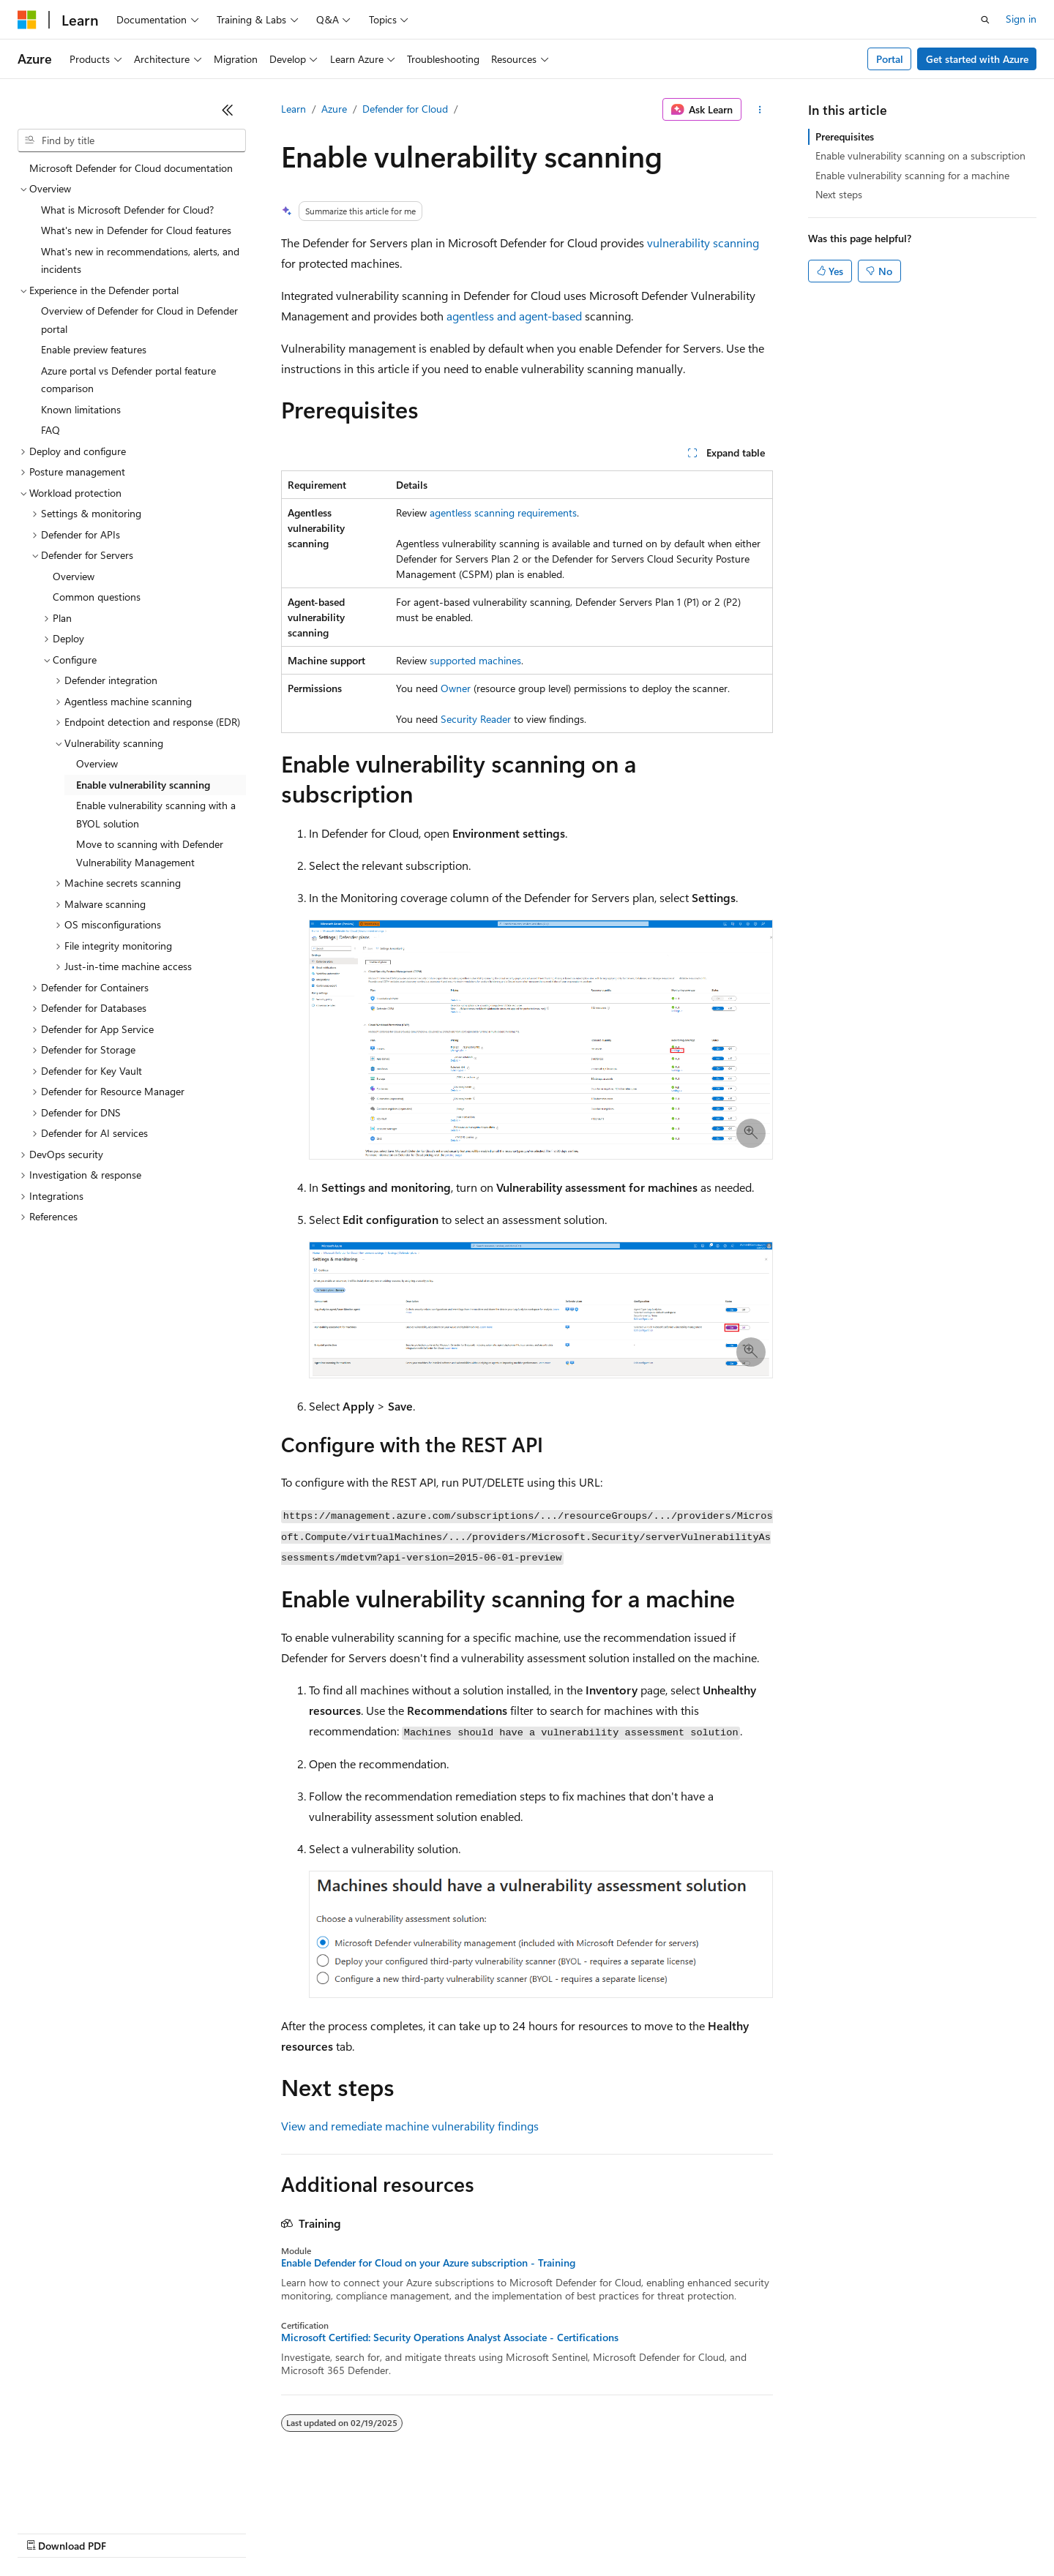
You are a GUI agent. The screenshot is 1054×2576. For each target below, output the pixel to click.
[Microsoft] (27, 19)
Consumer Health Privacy (420, 2532)
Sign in (1021, 19)
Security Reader (476, 719)
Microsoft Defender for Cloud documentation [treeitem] (131, 168)
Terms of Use (535, 2532)
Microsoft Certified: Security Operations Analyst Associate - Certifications (449, 2337)
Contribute (262, 2532)
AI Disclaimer (47, 2532)
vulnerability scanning (703, 242)
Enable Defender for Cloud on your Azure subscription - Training (428, 2262)
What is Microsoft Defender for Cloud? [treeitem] (127, 210)
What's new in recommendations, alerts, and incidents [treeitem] (140, 260)
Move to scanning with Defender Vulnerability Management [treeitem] (149, 853)
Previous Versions (133, 2532)
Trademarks (606, 2532)
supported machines (475, 660)
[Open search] (985, 20)
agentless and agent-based (514, 315)
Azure (334, 109)
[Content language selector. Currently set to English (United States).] (85, 2497)
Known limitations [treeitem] (81, 409)
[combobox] (132, 140)
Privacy (320, 2532)
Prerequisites (844, 136)
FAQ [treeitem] (50, 430)
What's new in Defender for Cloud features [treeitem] (136, 230)
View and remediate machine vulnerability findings (410, 2125)
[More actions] (760, 109)
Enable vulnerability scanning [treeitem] (143, 785)
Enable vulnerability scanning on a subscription (920, 155)
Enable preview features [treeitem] (93, 349)
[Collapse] (227, 110)
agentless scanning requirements (503, 512)
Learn (293, 109)
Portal (889, 59)
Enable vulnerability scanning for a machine (912, 175)
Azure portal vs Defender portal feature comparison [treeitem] (128, 380)
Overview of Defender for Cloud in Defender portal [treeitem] (139, 320)
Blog (199, 2532)
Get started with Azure (977, 59)
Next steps (838, 194)
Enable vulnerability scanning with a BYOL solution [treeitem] (156, 814)
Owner (456, 688)
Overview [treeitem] (73, 576)
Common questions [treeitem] (97, 597)
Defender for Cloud (405, 109)
